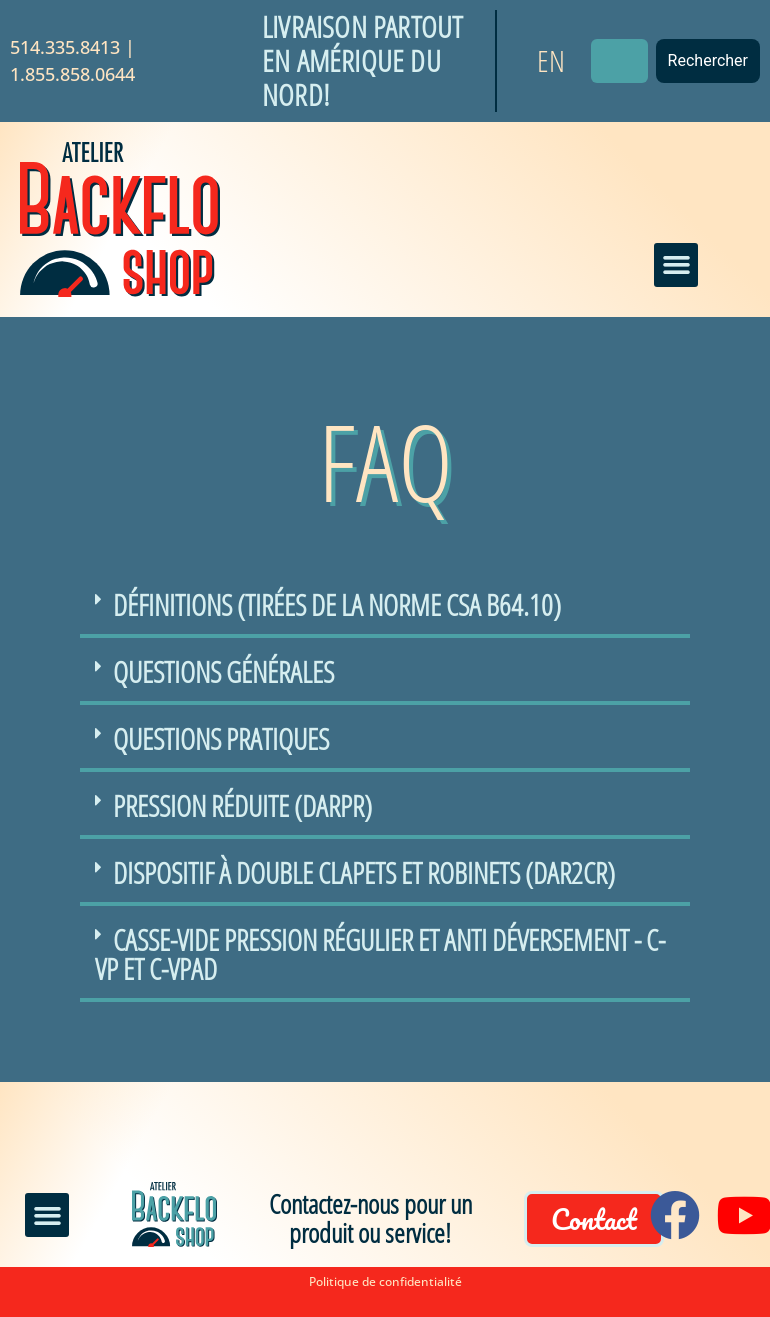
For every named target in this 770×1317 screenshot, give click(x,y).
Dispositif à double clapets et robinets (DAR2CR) (364, 872)
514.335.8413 (65, 47)
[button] (676, 265)
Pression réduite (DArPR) (242, 805)
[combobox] (619, 61)
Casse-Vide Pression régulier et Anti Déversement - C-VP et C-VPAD (380, 954)
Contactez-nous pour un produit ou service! (370, 1218)
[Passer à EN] (551, 61)
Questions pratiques (221, 738)
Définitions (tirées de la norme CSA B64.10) (337, 604)
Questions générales (223, 671)
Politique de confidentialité (385, 1281)
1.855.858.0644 (72, 74)
